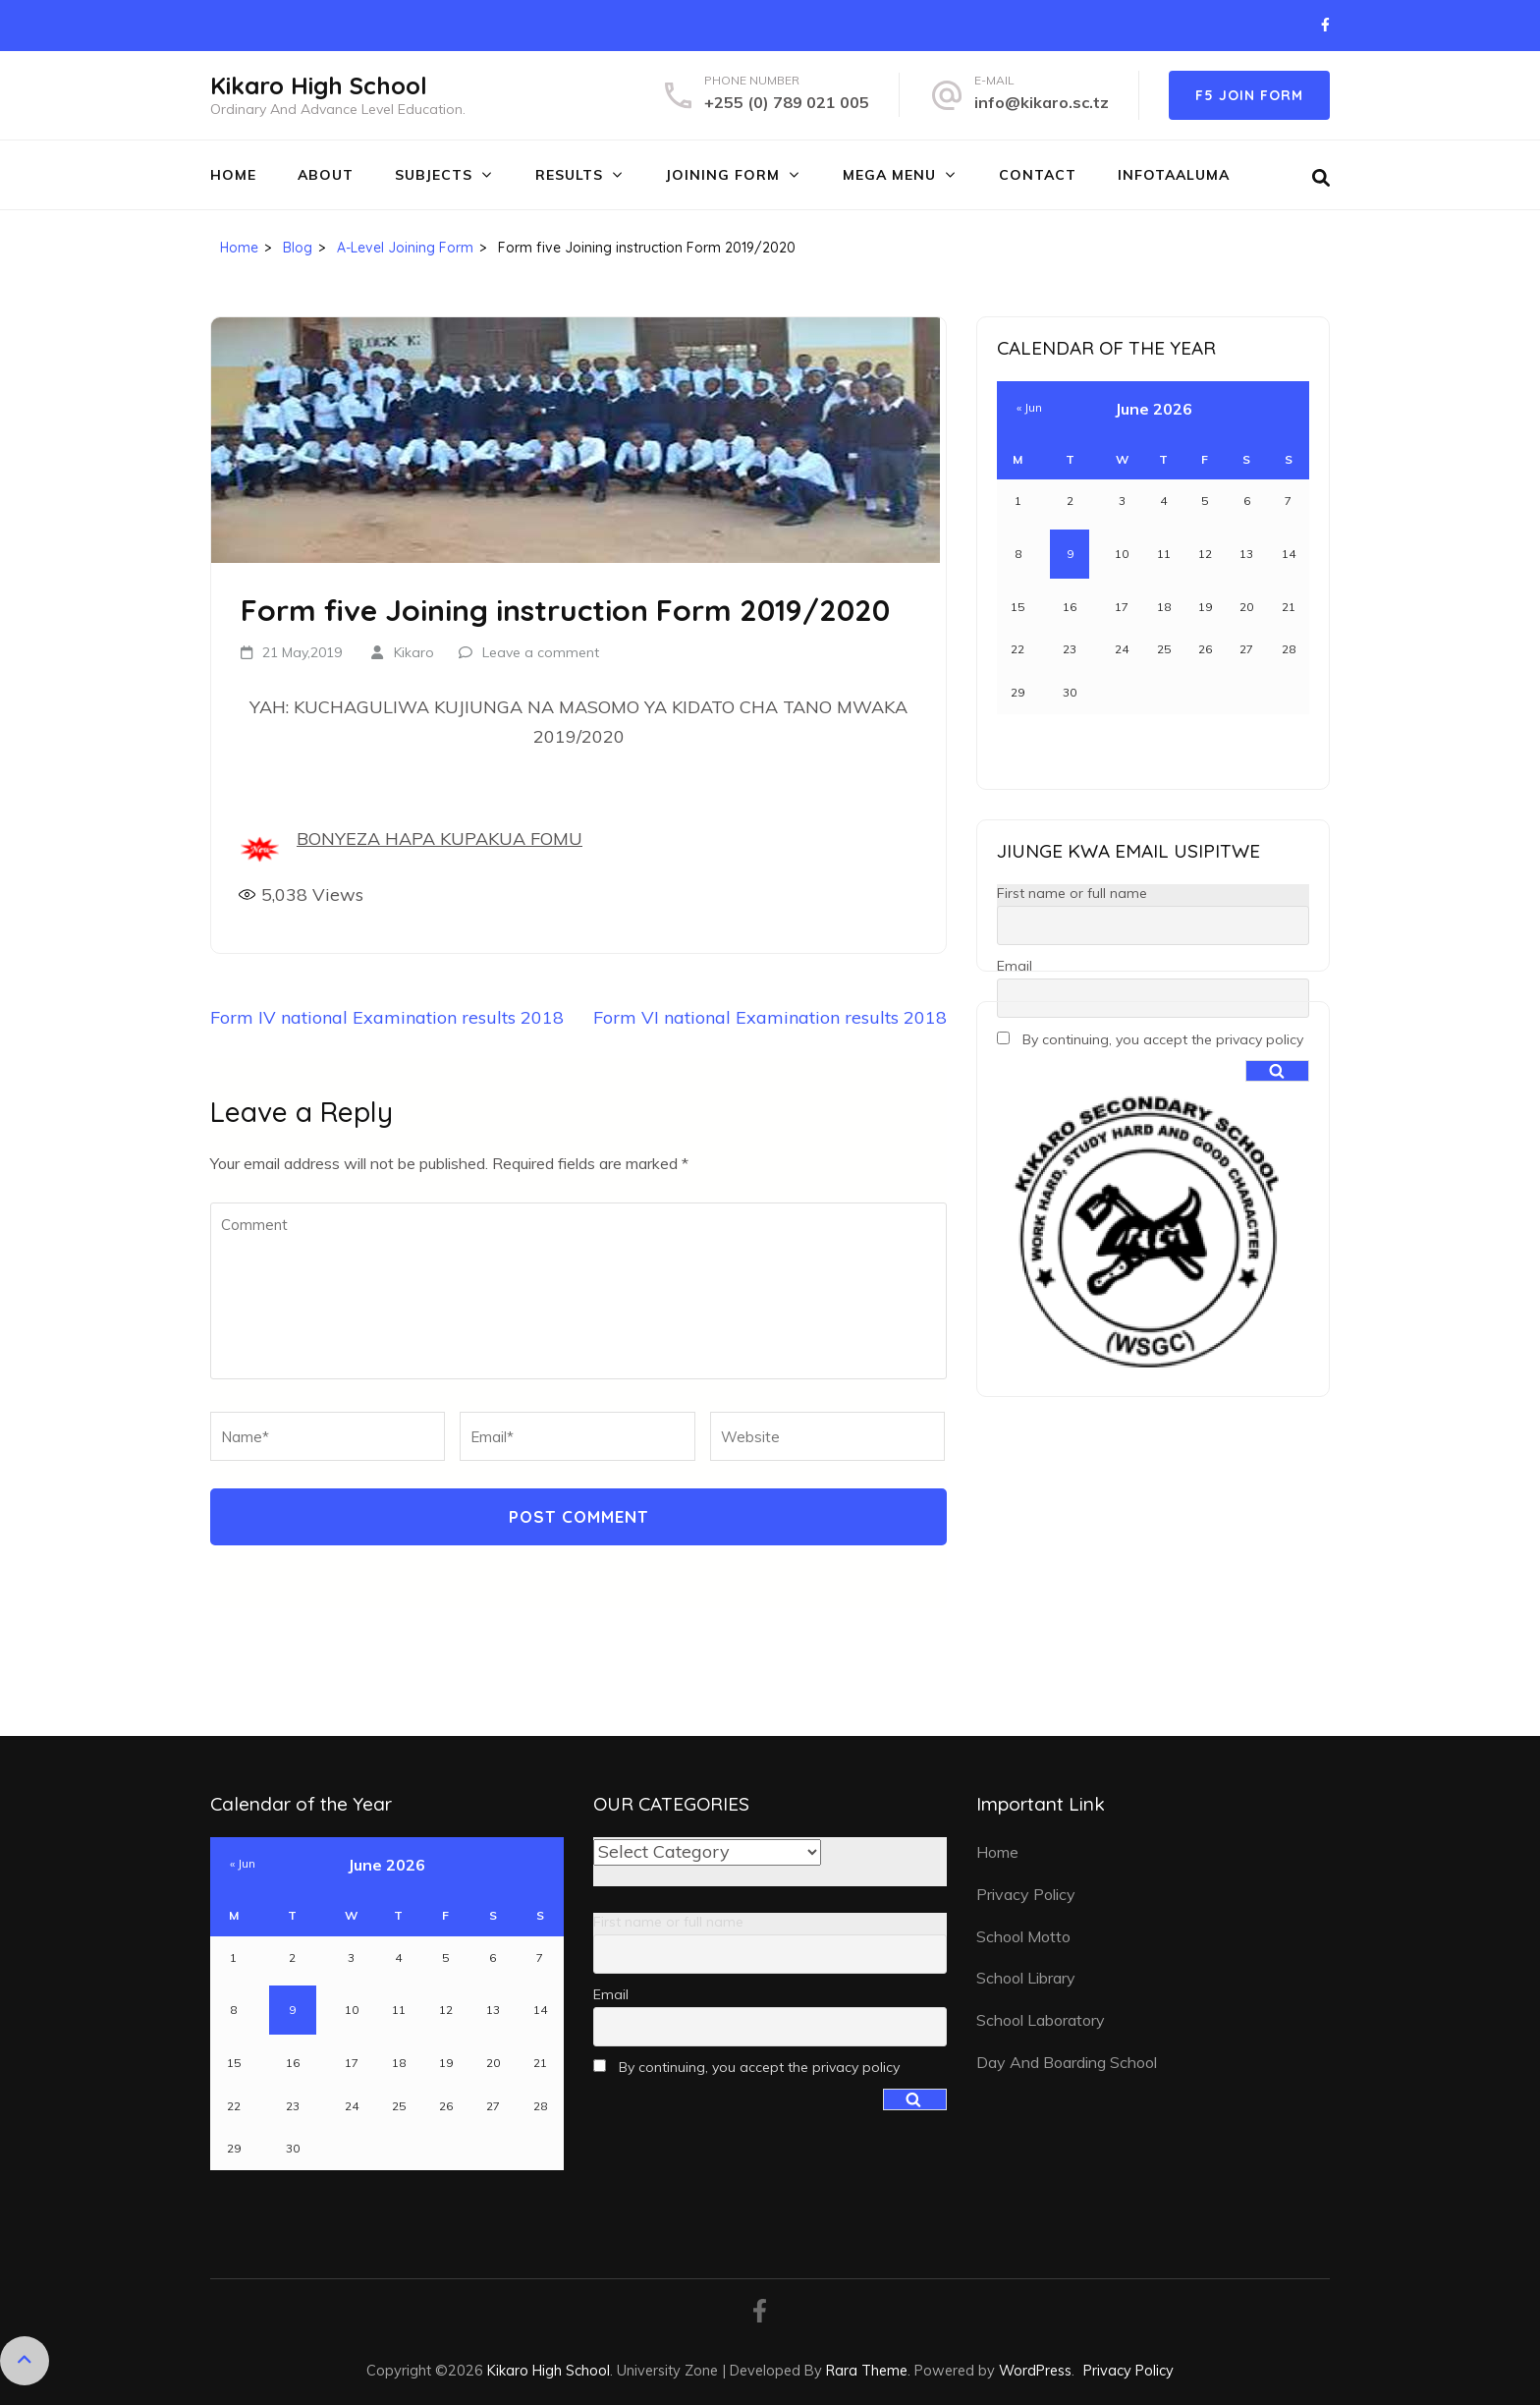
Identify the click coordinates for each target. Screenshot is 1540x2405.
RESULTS (569, 175)
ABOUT (326, 175)
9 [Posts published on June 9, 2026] (1070, 553)
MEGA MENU (889, 175)
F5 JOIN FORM (1249, 95)
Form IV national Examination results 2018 (387, 1017)
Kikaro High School (318, 85)
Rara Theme (867, 2370)
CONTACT (1037, 175)
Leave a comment (540, 652)
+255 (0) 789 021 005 (786, 102)
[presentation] (344, 1505)
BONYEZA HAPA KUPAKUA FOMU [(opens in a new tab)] (439, 838)
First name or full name (1072, 893)
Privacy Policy (1025, 1894)
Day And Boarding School (1066, 2062)
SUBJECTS (433, 175)
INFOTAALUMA (1174, 175)
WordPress (1035, 2370)
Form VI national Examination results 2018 (770, 1017)
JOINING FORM (723, 175)
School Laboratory (1040, 2020)
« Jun (1029, 407)
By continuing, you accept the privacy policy (1150, 1039)
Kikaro (414, 652)
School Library (1025, 1977)
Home (233, 175)
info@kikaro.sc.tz (1041, 102)
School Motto (1023, 1936)
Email (1014, 966)
